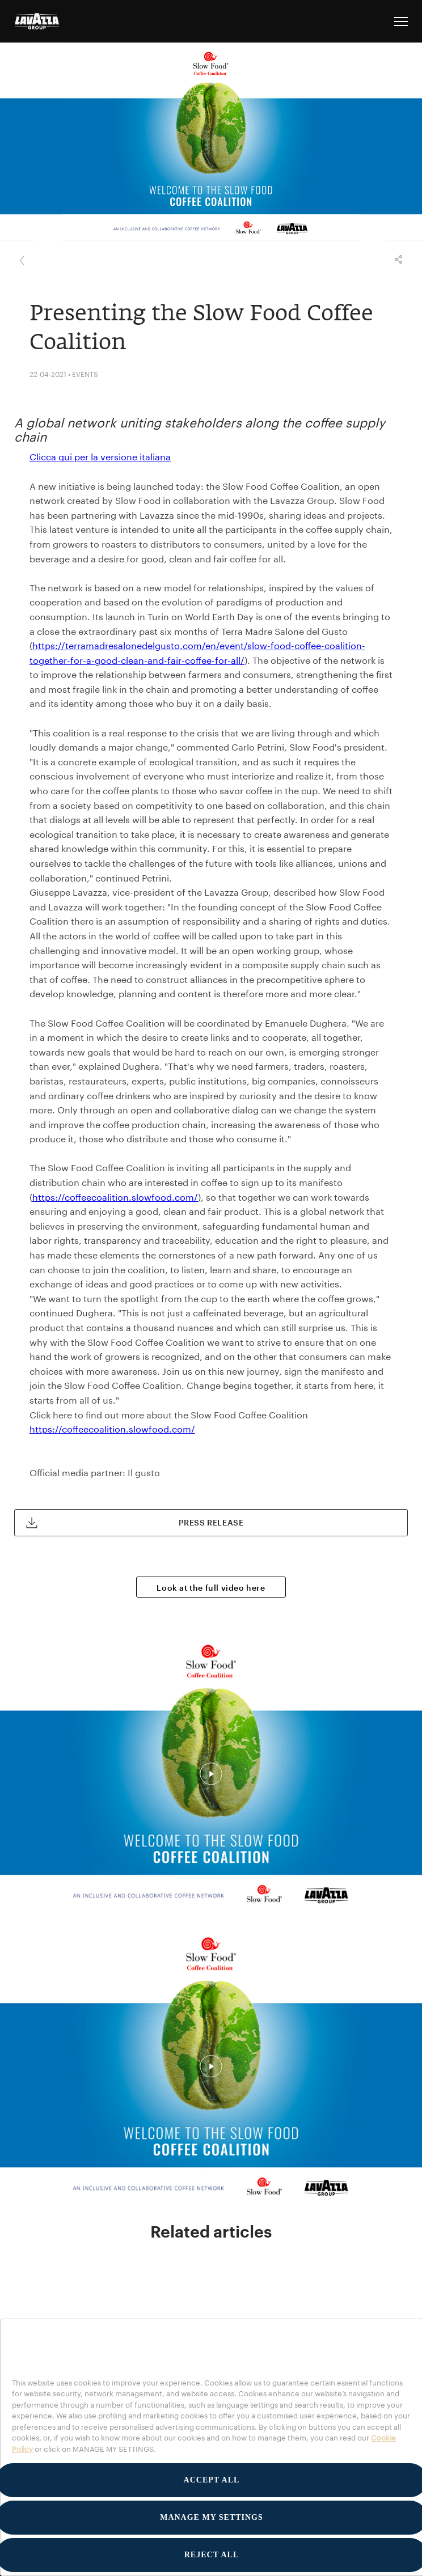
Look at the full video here (211, 1587)
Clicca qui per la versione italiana (100, 456)
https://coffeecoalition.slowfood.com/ (115, 1197)
